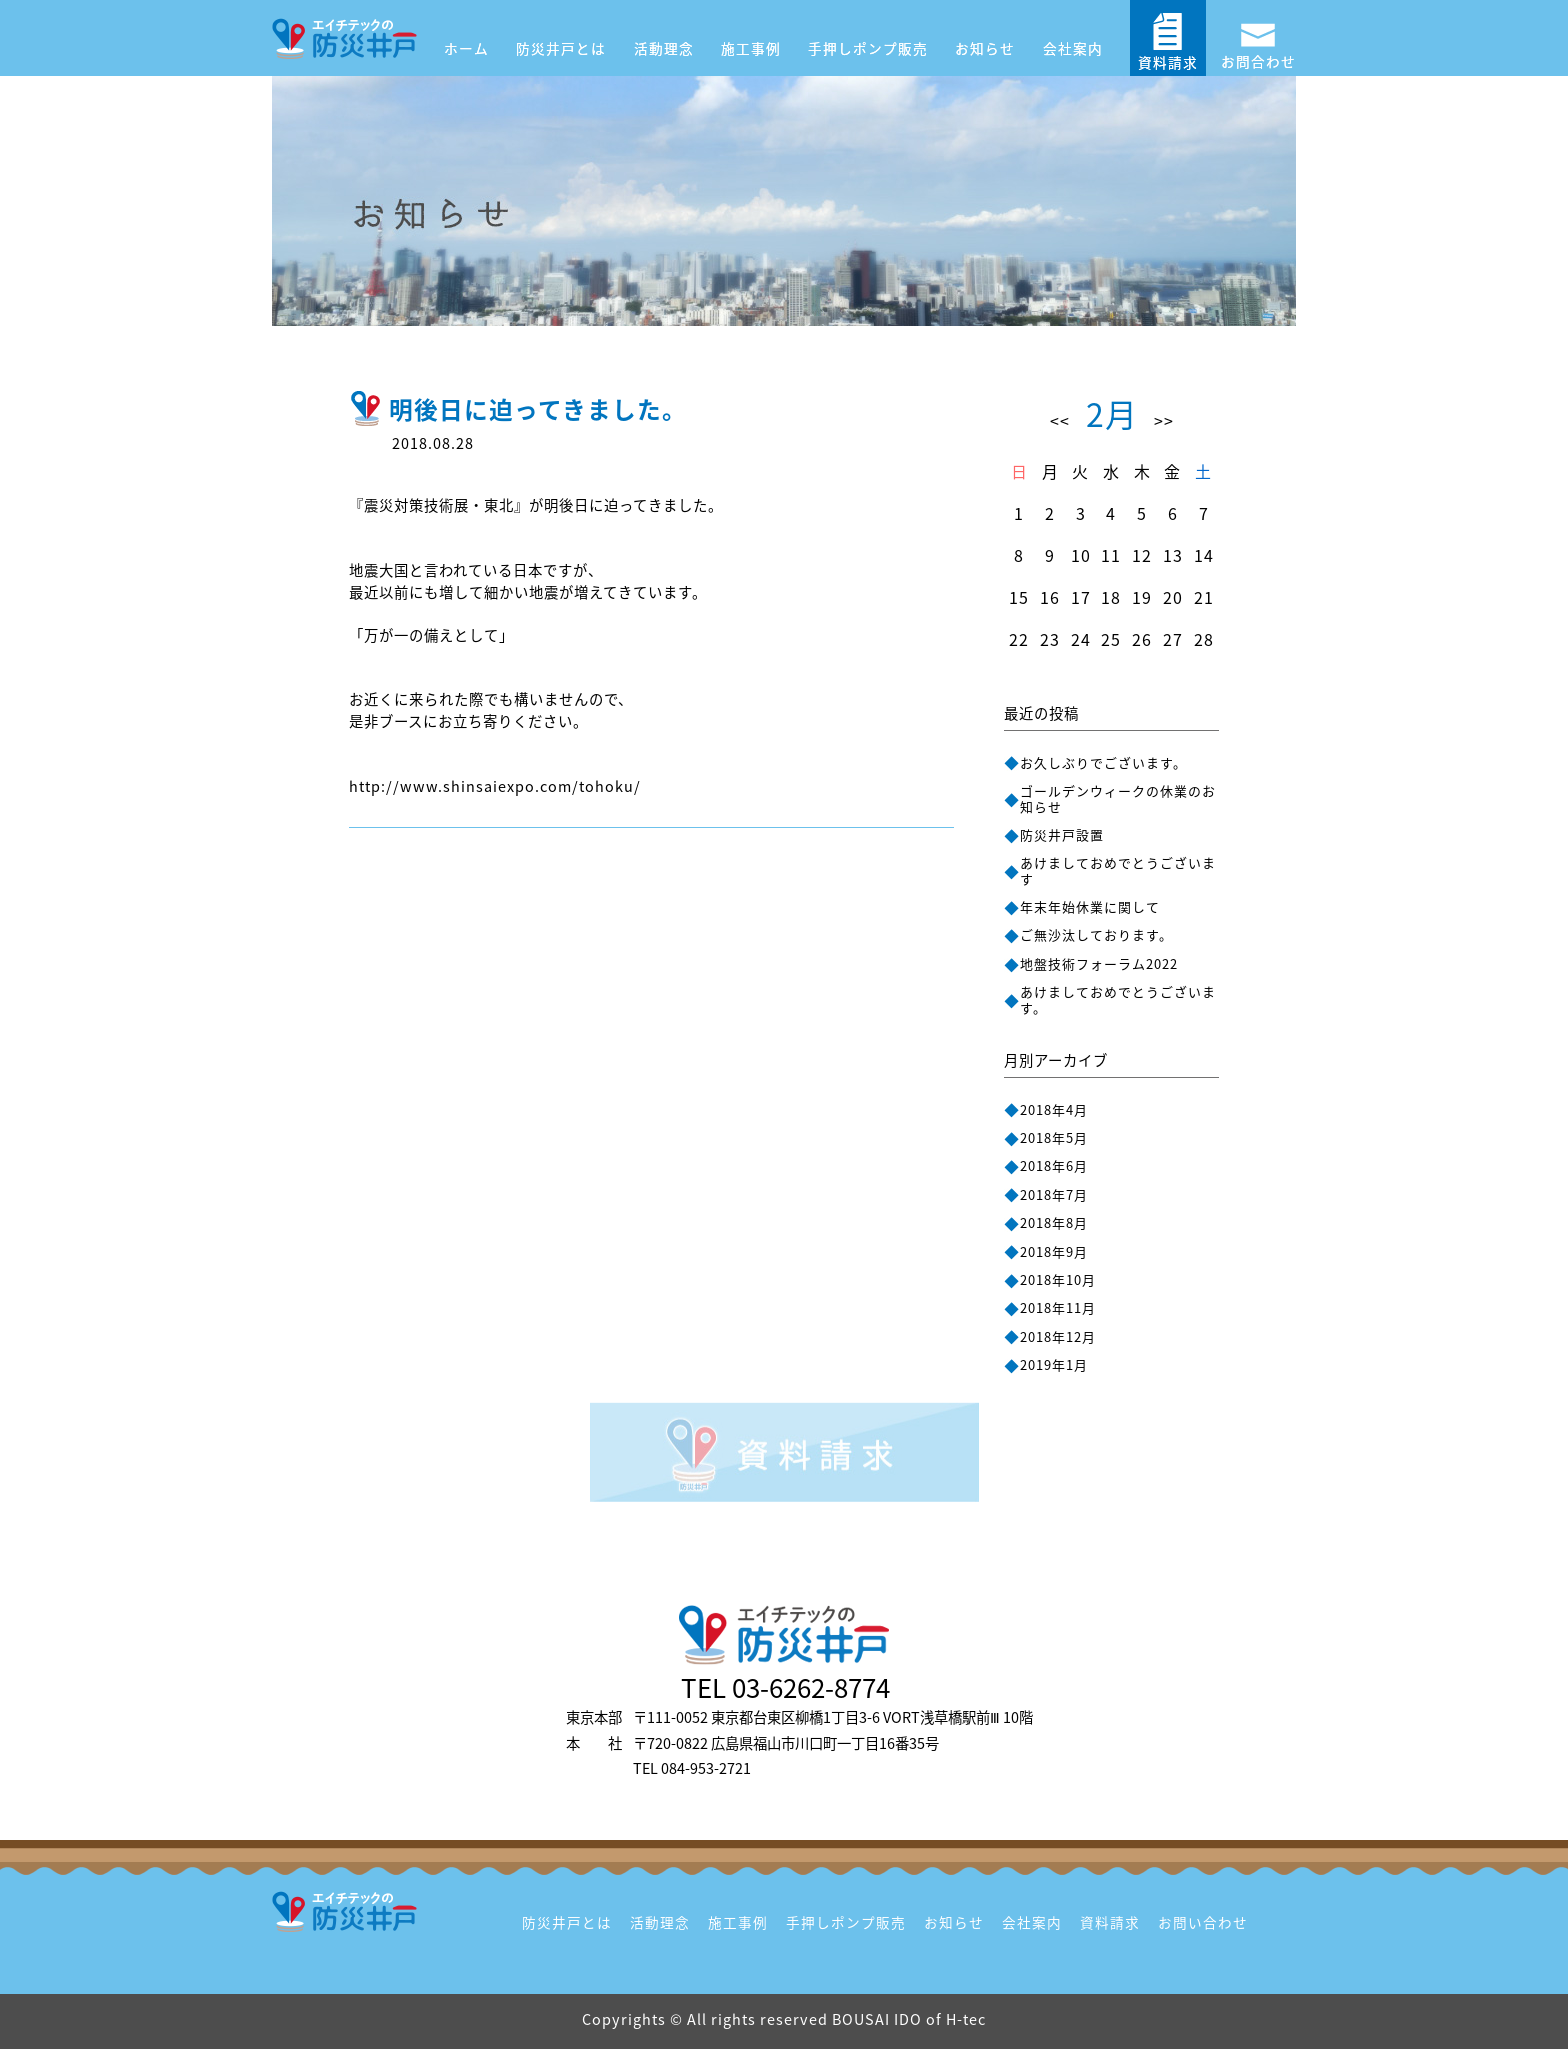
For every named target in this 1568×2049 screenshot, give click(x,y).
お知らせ (985, 48)
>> (1164, 420)
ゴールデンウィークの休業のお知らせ (1118, 798)
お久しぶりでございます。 (1103, 762)
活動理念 (664, 48)
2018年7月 (1054, 1194)
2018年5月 (1054, 1137)
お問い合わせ (1203, 1922)
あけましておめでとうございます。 (1118, 999)
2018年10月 (1058, 1279)
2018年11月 (1058, 1307)
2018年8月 (1054, 1222)
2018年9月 (1054, 1251)
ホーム (466, 48)
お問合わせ (1258, 39)
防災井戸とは (561, 48)
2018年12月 (1058, 1336)
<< (1060, 420)
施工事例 (751, 48)
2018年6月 (1054, 1165)
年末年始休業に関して (1090, 906)
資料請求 (1168, 41)
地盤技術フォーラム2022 (1099, 963)
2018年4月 (1054, 1109)
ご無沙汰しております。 (1096, 934)
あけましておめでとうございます (1118, 870)
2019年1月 (1054, 1364)
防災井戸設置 (1062, 834)
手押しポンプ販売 (868, 48)
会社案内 (1073, 48)
